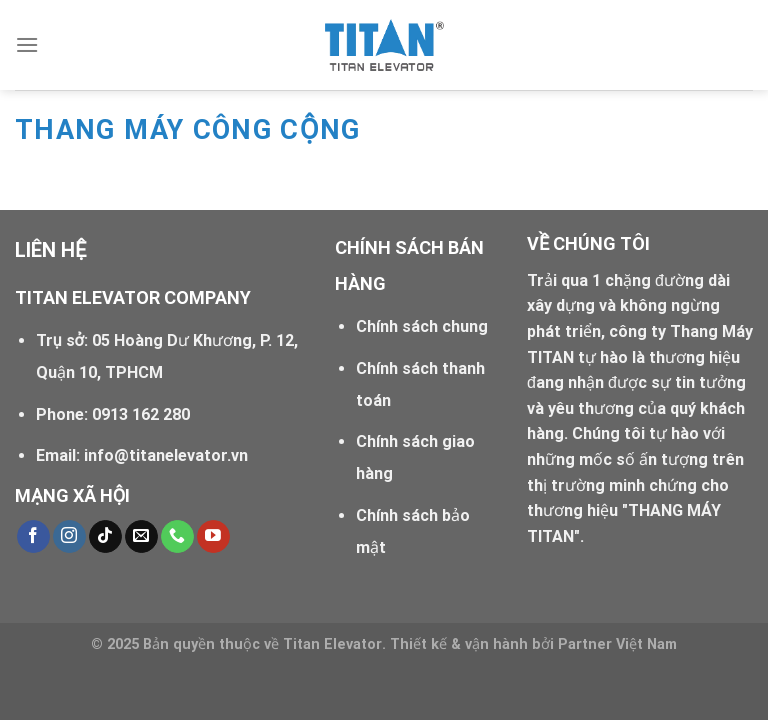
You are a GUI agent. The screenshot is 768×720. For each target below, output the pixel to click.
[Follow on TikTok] (105, 537)
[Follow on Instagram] (69, 537)
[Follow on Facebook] (33, 537)
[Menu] (27, 44)
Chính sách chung (422, 326)
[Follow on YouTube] (213, 537)
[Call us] (177, 537)
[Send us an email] (141, 537)
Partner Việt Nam (617, 644)
